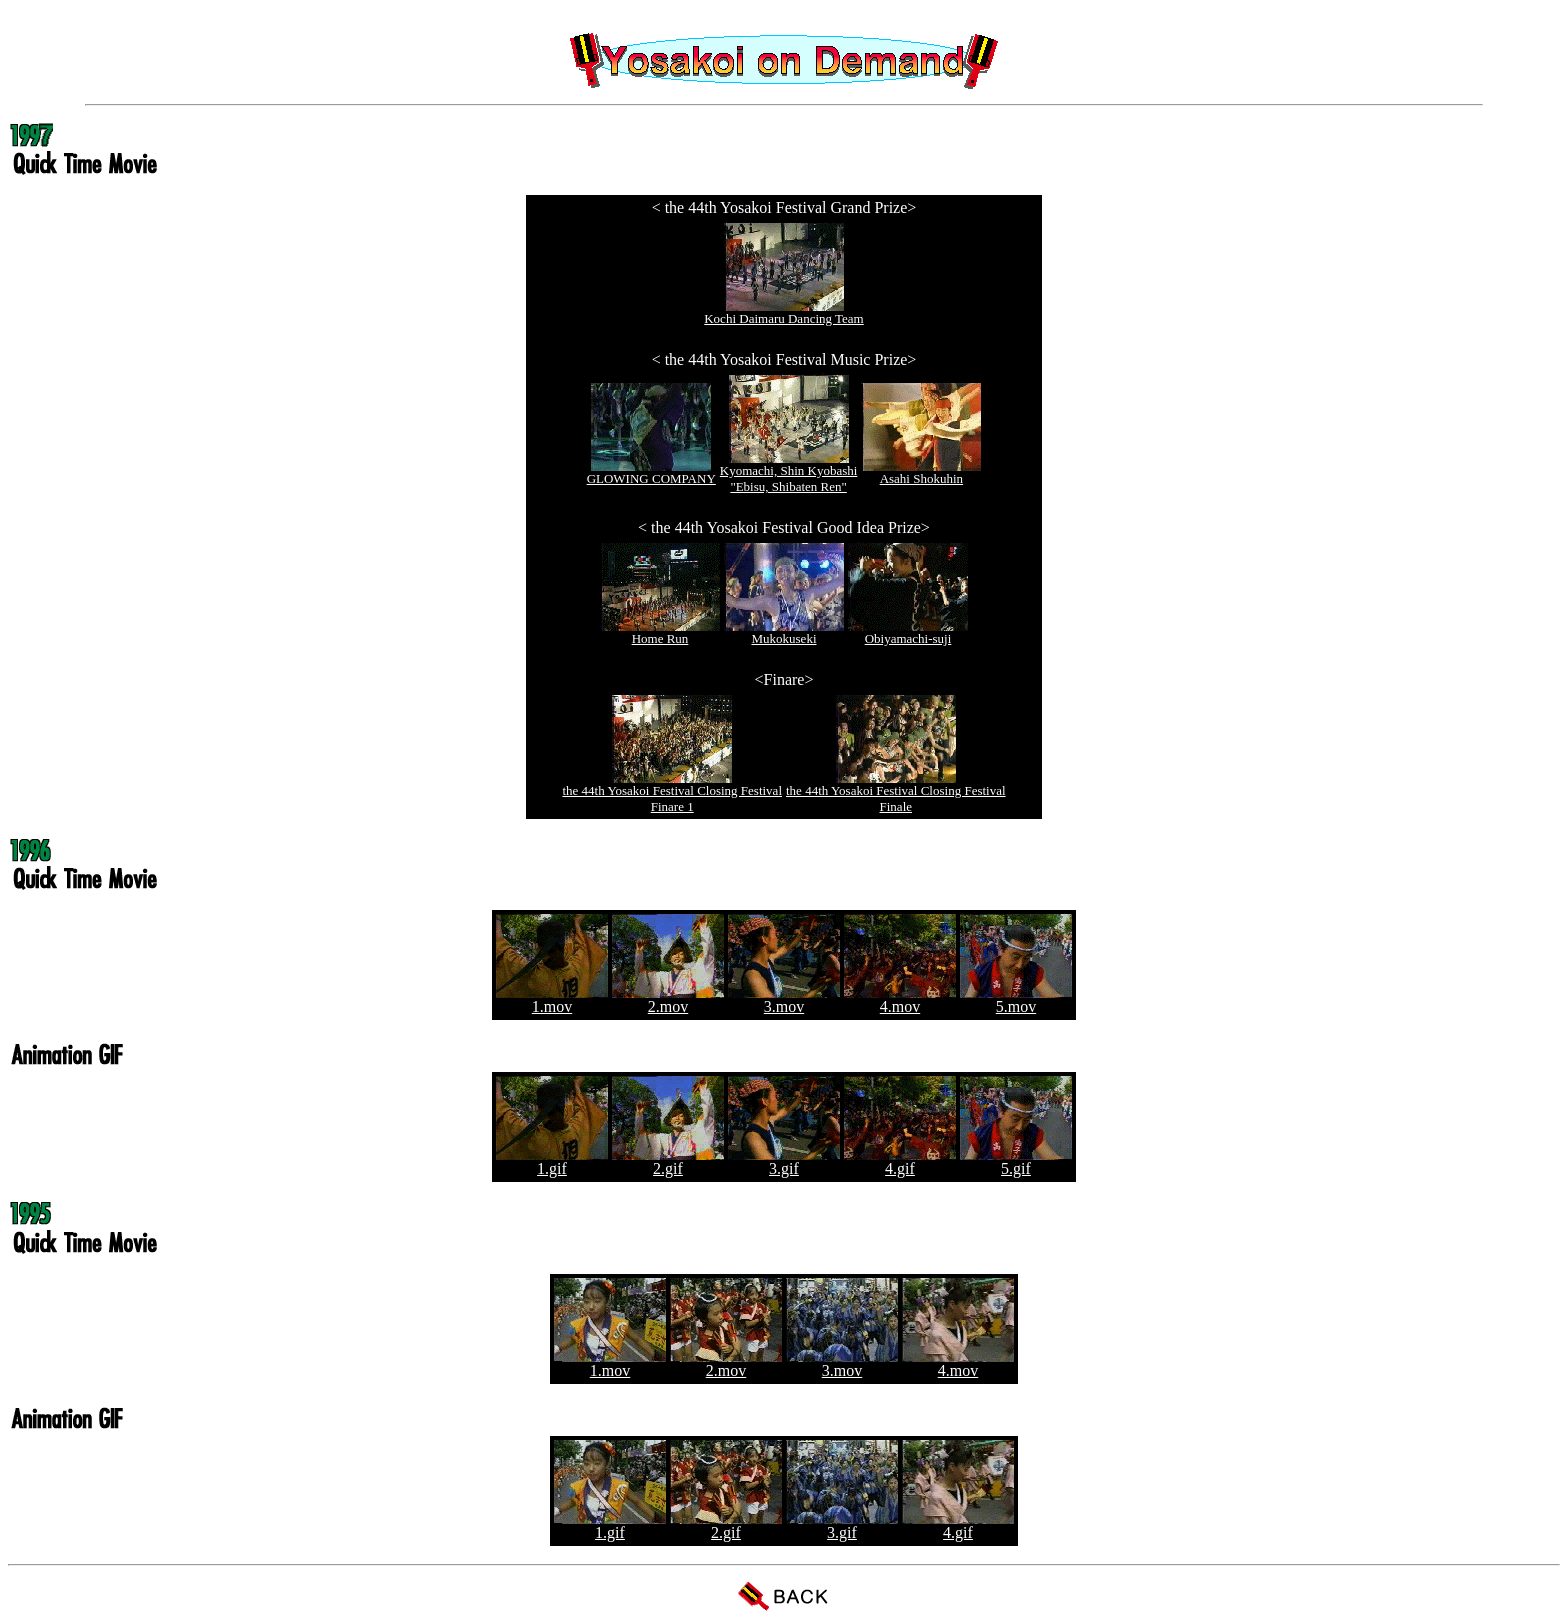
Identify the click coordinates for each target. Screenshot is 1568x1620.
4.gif (900, 1161)
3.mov (784, 999)
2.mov (668, 999)
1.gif (552, 1161)
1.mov (552, 999)
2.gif (668, 1161)
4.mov (900, 999)
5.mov (1016, 999)
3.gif (784, 1161)
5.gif (1016, 1161)
